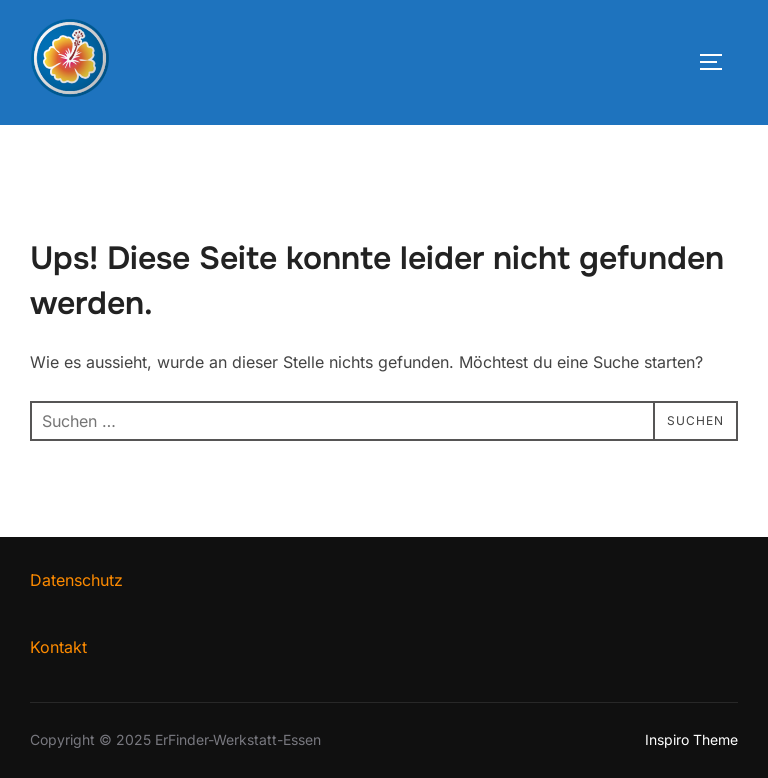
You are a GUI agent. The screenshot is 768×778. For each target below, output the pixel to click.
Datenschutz (76, 580)
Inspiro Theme (691, 739)
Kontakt (58, 647)
